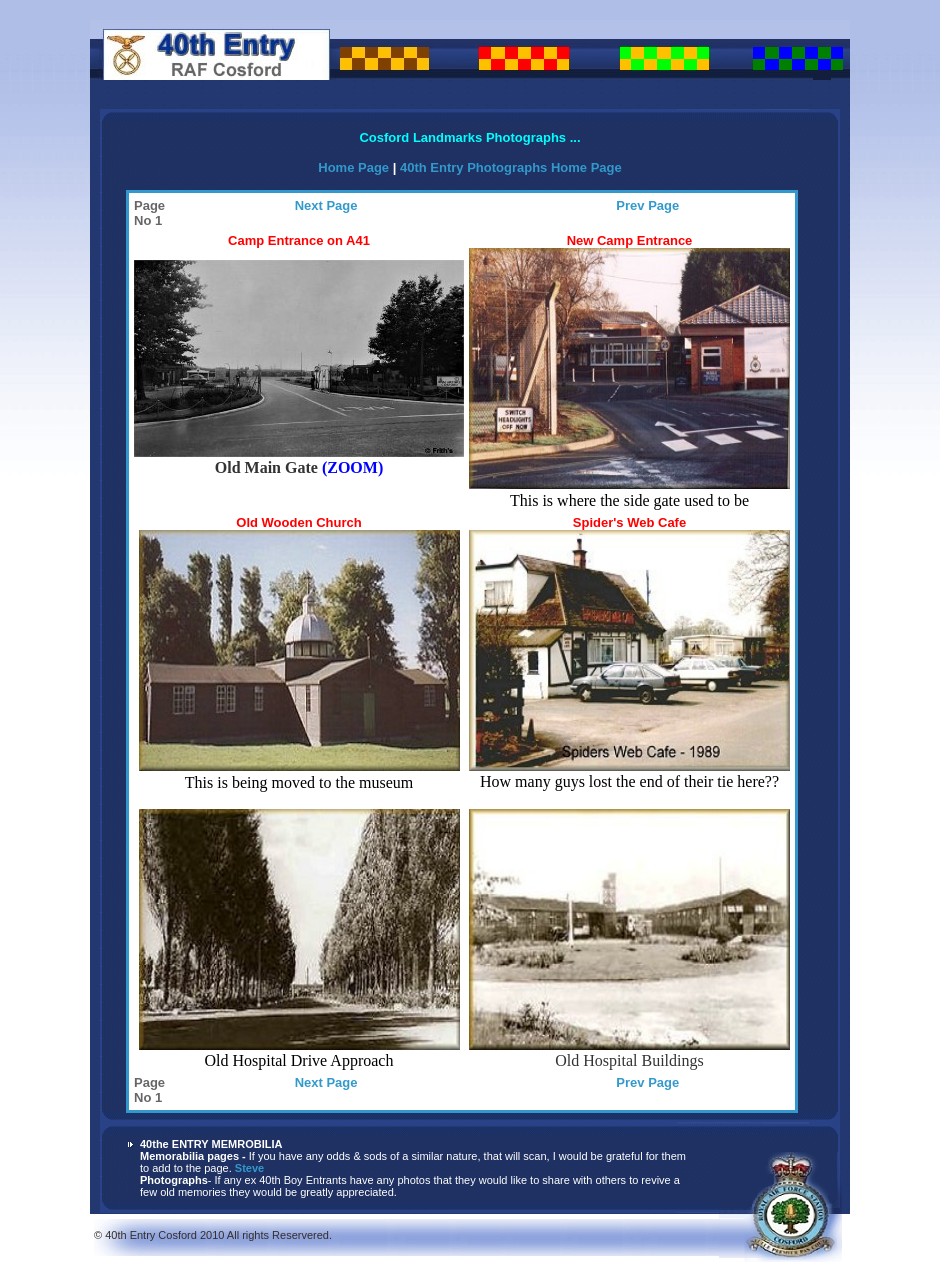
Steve (249, 1168)
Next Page (326, 205)
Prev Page (647, 205)
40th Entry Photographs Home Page (511, 167)
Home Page (355, 167)
